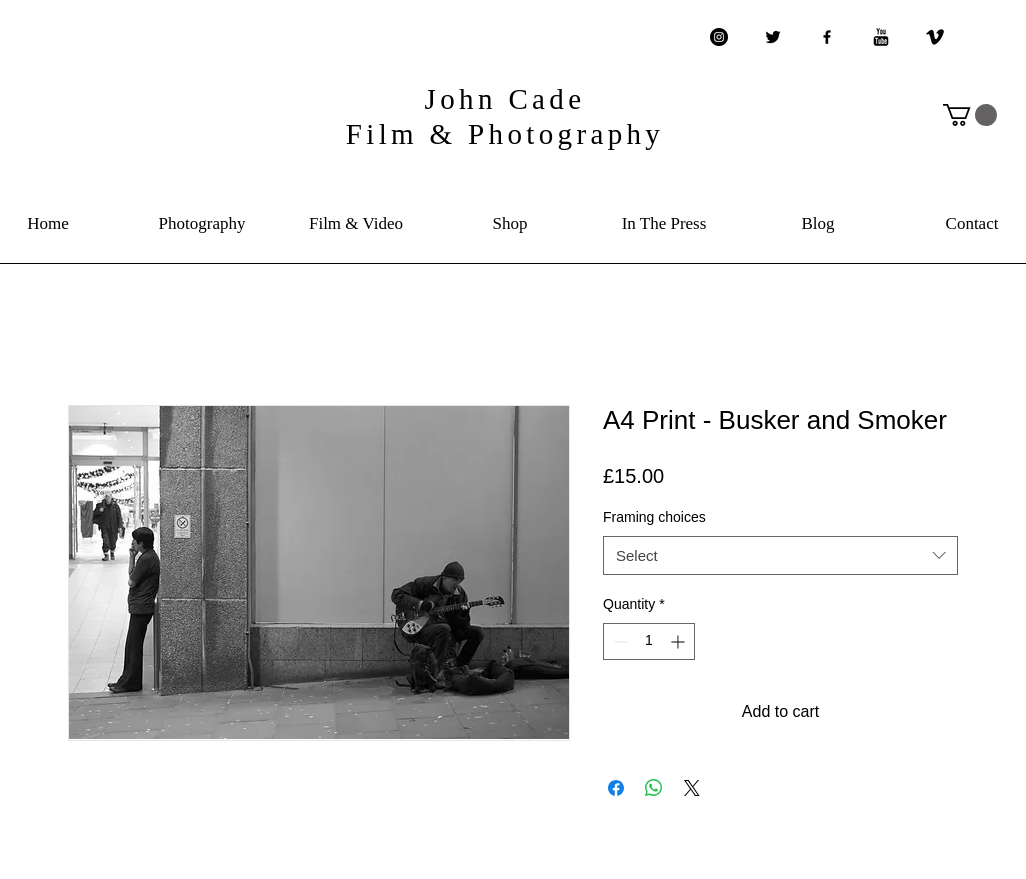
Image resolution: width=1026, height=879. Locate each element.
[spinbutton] (649, 641)
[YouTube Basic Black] (881, 37)
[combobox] (780, 555)
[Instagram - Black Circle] (719, 37)
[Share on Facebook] (616, 788)
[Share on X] (692, 788)
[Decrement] (618, 641)
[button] (970, 115)
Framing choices (654, 517)
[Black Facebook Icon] (827, 37)
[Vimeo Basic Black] (935, 37)
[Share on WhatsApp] (654, 788)
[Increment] (679, 641)
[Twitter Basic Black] (773, 37)
